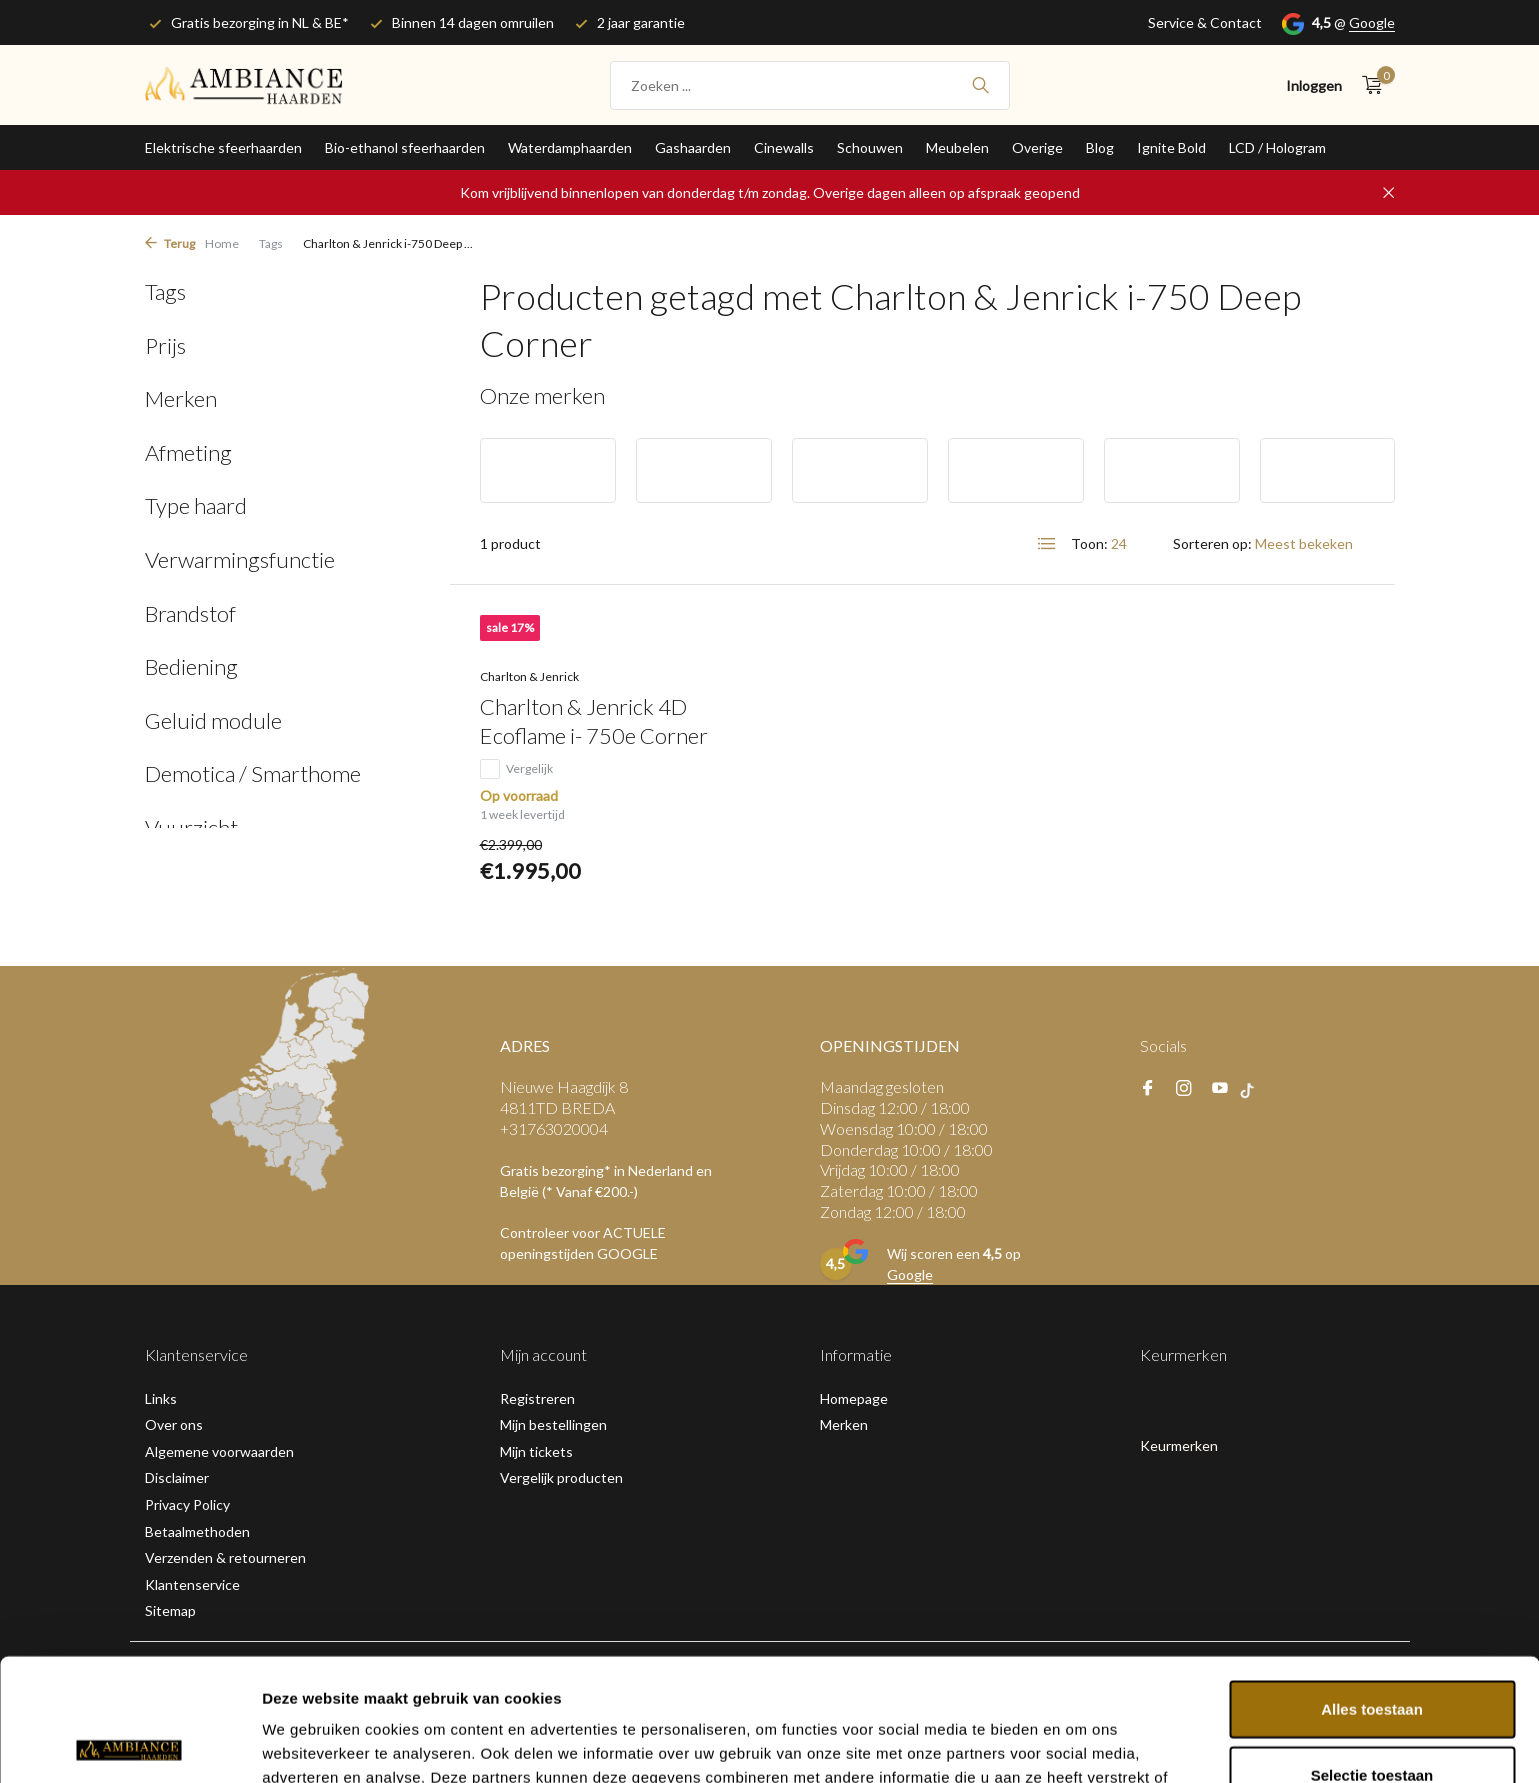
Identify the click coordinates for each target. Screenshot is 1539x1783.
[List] (1047, 544)
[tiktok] (1252, 1089)
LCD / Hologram (1277, 147)
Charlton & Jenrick (529, 676)
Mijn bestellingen (553, 1424)
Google (1372, 22)
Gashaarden (693, 147)
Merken (844, 1424)
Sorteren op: (1212, 543)
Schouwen (870, 147)
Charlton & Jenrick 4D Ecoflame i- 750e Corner (594, 721)
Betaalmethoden (197, 1531)
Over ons (174, 1424)
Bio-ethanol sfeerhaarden (405, 147)
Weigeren (1371, 1717)
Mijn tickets (536, 1451)
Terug (170, 243)
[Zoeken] (810, 85)
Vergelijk (516, 769)
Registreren (537, 1398)
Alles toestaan (1372, 1586)
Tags (271, 243)
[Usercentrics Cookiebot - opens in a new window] (129, 1744)
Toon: (1089, 543)
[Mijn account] (1314, 85)
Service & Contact (1205, 22)
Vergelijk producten (561, 1477)
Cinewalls (784, 147)
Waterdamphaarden (570, 147)
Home (222, 243)
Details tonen (1080, 1743)
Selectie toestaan (1372, 1652)
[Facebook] (1148, 1089)
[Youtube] (1220, 1089)
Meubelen (957, 147)
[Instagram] (1184, 1089)
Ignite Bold (1171, 147)
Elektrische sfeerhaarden (223, 147)
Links (161, 1398)
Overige (1037, 147)
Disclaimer (177, 1477)
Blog (1100, 147)
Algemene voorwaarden (219, 1451)
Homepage (854, 1398)
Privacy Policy (187, 1504)
